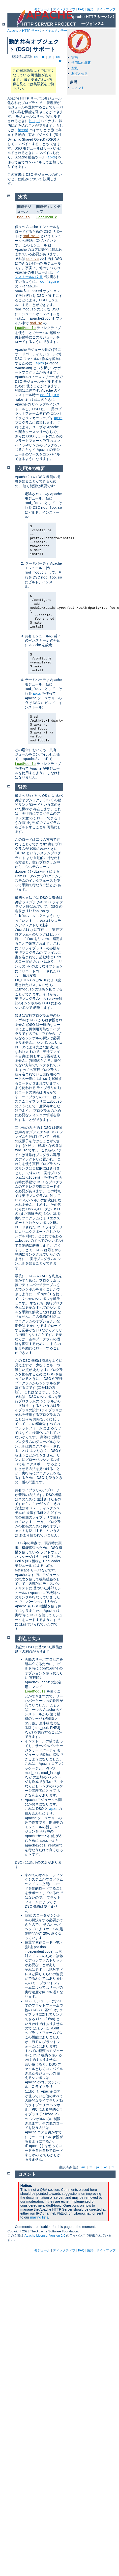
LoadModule (46, 217)
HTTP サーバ (31, 30)
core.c (32, 259)
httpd (34, 121)
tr (60, 61)
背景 (74, 68)
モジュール (42, 9)
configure (49, 282)
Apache (12, 30)
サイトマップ (106, 9)
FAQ (81, 9)
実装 (74, 57)
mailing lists (39, 2217)
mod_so (23, 217)
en (35, 57)
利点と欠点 (79, 74)
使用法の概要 (81, 63)
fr (43, 57)
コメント (77, 88)
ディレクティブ (64, 9)
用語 (90, 9)
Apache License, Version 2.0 (45, 2235)
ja (50, 57)
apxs (52, 157)
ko (57, 57)
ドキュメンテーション (61, 30)
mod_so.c (31, 236)
